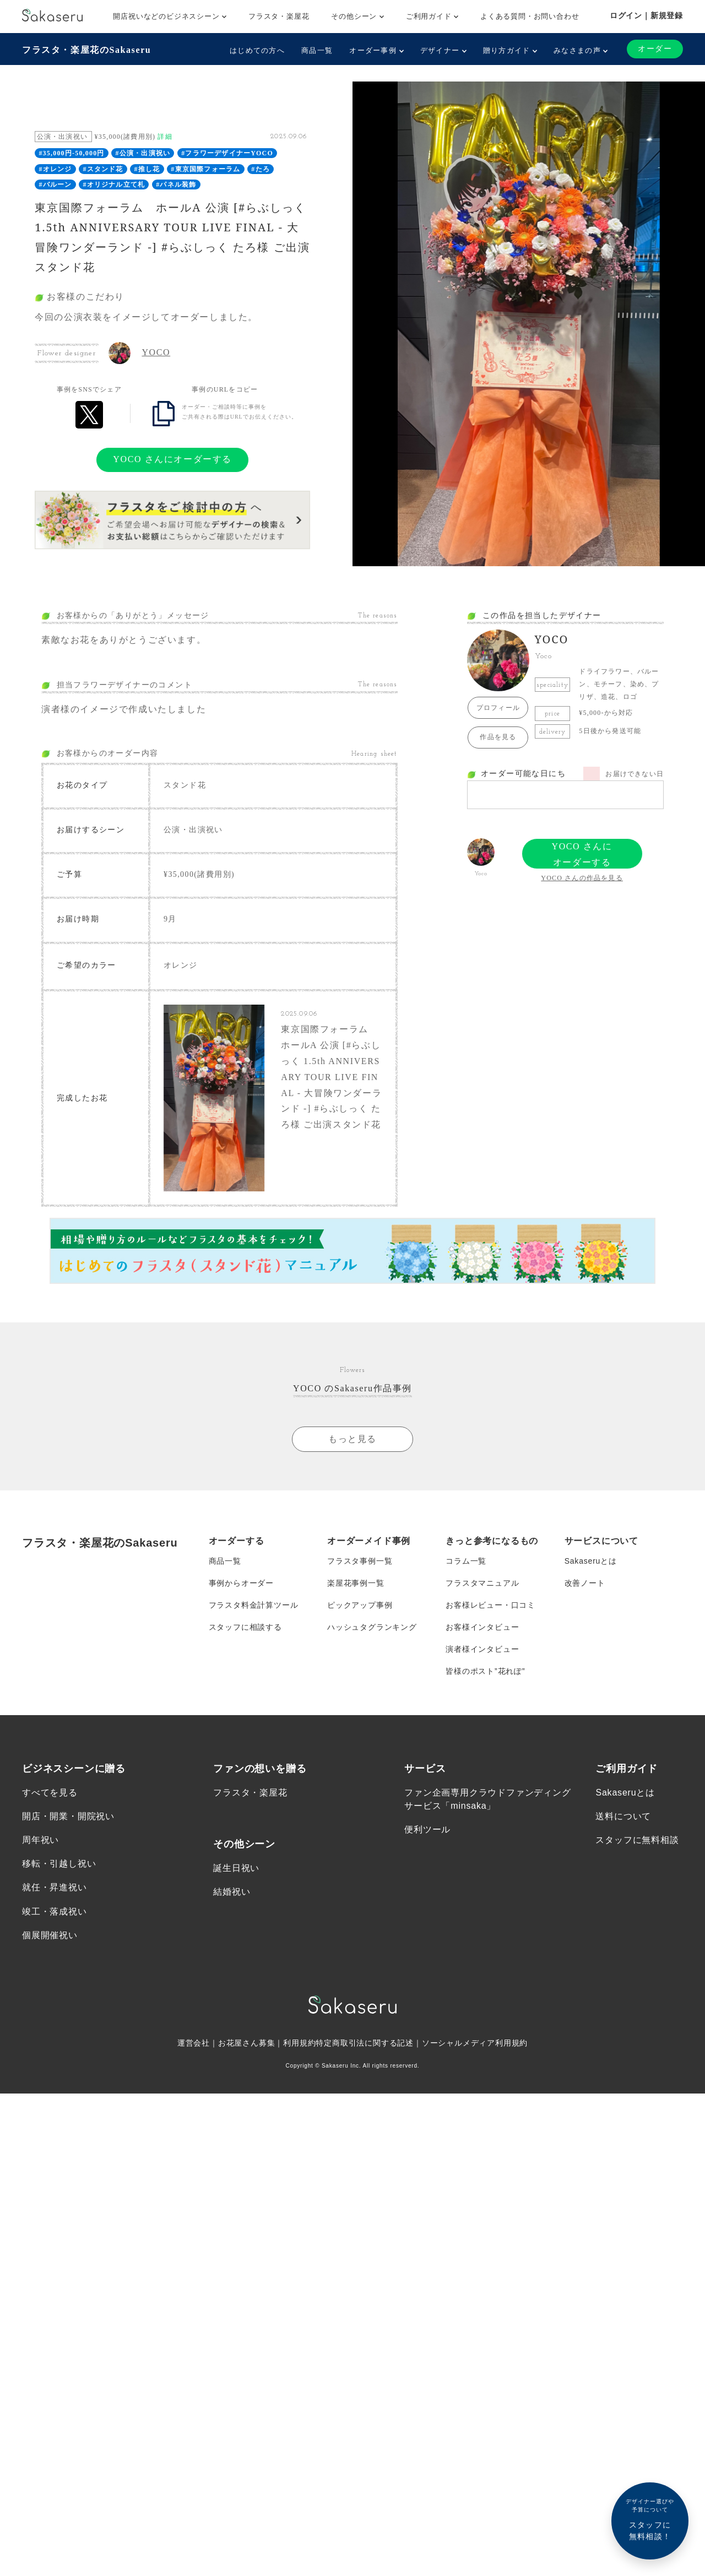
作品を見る (498, 737)
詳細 (165, 136)
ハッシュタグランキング (372, 1627)
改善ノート (585, 1583)
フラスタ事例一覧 (359, 1561)
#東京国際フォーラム (205, 169)
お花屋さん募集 (246, 2043)
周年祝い (40, 1840)
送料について (623, 1816)
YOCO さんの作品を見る (582, 878)
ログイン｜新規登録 (646, 15)
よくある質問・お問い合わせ (529, 16)
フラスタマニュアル (482, 1583)
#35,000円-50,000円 (71, 153)
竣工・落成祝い (54, 1911)
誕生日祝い (236, 1868)
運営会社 (193, 2043)
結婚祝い (231, 1891)
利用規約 (299, 2043)
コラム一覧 (466, 1561)
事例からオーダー (241, 1583)
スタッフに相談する (245, 1627)
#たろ (260, 169)
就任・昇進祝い (54, 1887)
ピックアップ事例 (359, 1605)
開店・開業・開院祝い (68, 1816)
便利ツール (427, 1829)
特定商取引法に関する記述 (365, 2043)
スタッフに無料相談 (637, 1840)
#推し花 (147, 169)
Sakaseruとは (591, 1561)
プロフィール (498, 708)
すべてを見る (50, 1792)
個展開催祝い (50, 1935)
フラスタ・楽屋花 (278, 16)
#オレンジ (55, 169)
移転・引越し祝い (59, 1863)
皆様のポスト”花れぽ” (485, 1671)
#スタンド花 (103, 169)
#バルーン (55, 184)
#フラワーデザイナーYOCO (227, 153)
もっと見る (352, 1439)
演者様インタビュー (482, 1649)
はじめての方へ (257, 50)
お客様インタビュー (482, 1627)
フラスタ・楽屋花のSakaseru (86, 50)
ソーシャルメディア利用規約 (475, 2043)
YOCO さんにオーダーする (172, 459)
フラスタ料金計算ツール (254, 1605)
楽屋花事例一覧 (355, 1583)
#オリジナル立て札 (114, 184)
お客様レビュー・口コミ (490, 1605)
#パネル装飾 (176, 184)
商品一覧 (317, 50)
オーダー (655, 49)
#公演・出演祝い (143, 153)
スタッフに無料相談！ (649, 2519)
